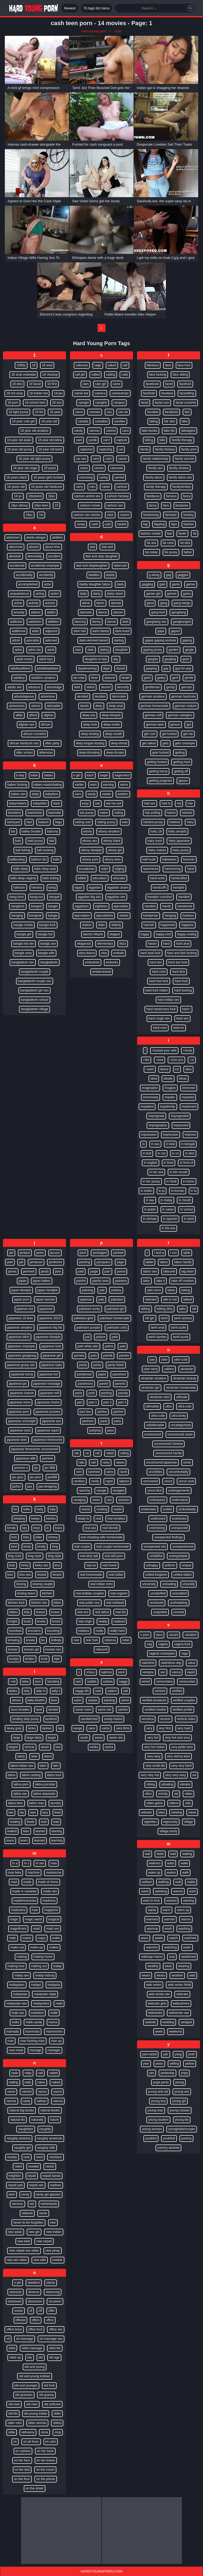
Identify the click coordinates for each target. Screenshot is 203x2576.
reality (103, 1621)
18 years (50, 468)
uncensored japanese (161, 1462)
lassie (45, 1747)
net (32, 2204)
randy (95, 1481)
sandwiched (89, 1719)
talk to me (170, 1299)
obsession (35, 2301)
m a (15, 1863)
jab (11, 1253)
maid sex (52, 1929)
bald (18, 841)
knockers (34, 1631)
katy (53, 1509)
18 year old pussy (19, 449)
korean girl (31, 1649)
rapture (124, 1481)
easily (92, 794)
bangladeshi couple (34, 972)
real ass (90, 1528)
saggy (123, 1681)
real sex (82, 1612)
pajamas (86, 1299)
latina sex (20, 1794)
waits (170, 1863)
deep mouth (113, 734)
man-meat (16, 2050)
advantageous (24, 696)
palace (100, 1337)
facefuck (185, 384)
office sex (55, 2329)
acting (40, 594)
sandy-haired (113, 1719)
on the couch (45, 2470)
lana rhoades (20, 1709)
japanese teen (17, 1440)
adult (50, 650)
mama (53, 2022)
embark (118, 953)
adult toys (46, 659)
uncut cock (186, 1481)
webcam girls (157, 2003)
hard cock (159, 972)
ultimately (152, 1406)
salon (78, 1700)
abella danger (36, 537)
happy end (163, 934)
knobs (41, 1621)
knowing (13, 1640)
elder (101, 925)
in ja (162, 1191)
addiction (35, 622)
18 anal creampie (23, 374)
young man (155, 2110)
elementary (105, 943)
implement (189, 1106)
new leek (23, 2241)
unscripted (179, 1593)
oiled (12, 2348)
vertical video (186, 1719)
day (115, 659)
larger (52, 1738)
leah (44, 1822)
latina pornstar (45, 1784)
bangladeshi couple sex (34, 981)
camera (100, 393)
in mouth (185, 1200)
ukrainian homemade (181, 1388)
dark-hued (122, 631)
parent (103, 1384)
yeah (191, 2054)
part (80, 1402)
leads (30, 1822)
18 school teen (35, 402)
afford (33, 715)
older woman (37, 2423)
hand (190, 869)
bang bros (16, 897)
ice (177, 1069)
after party (52, 743)
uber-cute (181, 1359)
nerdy (25, 2194)
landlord (51, 1719)
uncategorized (181, 1425)
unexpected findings (168, 1537)
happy (144, 934)
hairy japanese (179, 841)
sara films (123, 1728)
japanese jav (18, 1384)
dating (104, 650)
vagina (162, 1644)
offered (20, 2320)
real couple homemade (112, 1546)
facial (144, 402)
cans (125, 431)
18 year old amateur (34, 431)
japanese (46, 1309)
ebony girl (115, 850)
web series (153, 1985)
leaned (40, 1831)
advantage (54, 687)
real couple (82, 1546)
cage (97, 365)
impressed (181, 1125)
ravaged (118, 1490)
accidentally (24, 575)
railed (110, 1453)
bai (13, 831)
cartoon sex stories (86, 515)
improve (190, 1135)
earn (93, 785)
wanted (171, 1900)
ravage (101, 1490)
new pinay (52, 2250)
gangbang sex (156, 622)
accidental (17, 565)
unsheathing (178, 1603)
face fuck (184, 365)
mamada (12, 2031)
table (186, 1253)
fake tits (169, 431)
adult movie (24, 659)
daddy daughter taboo (95, 584)
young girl (179, 2101)
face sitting (180, 374)
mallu (15, 2022)
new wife (39, 2260)
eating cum (83, 822)
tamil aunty (180, 1337)
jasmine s (21, 1468)
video (188, 1794)
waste (159, 1938)
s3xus (90, 1672)
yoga (184, 2073)
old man (14, 2404)
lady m (40, 1691)
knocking (53, 1631)
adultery (19, 678)
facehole (149, 393)
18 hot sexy (14, 393)
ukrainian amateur (153, 1378)
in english (150, 1163)
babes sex (18, 794)
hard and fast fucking (182, 953)
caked (112, 365)
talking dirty (165, 1309)
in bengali (188, 1144)
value (192, 1663)
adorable (32, 640)
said (98, 1691)
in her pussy (151, 1181)
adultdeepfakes (47, 668)
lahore (16, 1700)
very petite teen (182, 1747)
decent (106, 687)
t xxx (173, 1253)
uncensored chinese (168, 1444)
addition (53, 622)
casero (125, 515)
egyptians (81, 906)
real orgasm (118, 1593)
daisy (96, 594)
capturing (105, 449)
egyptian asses (117, 887)
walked (146, 1882)
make (56, 1938)
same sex (104, 1709)
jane (58, 1271)
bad (29, 822)
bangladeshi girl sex (34, 990)
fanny (153, 505)
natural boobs (50, 2110)
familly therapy (181, 440)
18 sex (56, 402)
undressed (157, 1518)
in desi (189, 1153)
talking (145, 1309)
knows (30, 1640)
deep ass (88, 715)
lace (38, 1681)
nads (14, 2073)
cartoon (121, 487)
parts (103, 1421)
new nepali (44, 2241)
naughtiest (25, 2129)
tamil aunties (157, 1337)
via (194, 1775)
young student (158, 2120)
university (149, 1584)
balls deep (20, 869)
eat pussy (86, 813)
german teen (155, 724)
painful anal (100, 1281)
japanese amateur (20, 1327)
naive (41, 2082)
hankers (188, 915)
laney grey (14, 1728)
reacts (85, 1509)
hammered (150, 869)
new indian (53, 2232)
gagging (147, 584)
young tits (182, 2120)
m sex (40, 1863)
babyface (51, 794)
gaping (187, 640)
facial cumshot (185, 402)
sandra (123, 1709)
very (149, 1728)
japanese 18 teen (21, 1318)
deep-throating (89, 752)
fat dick (185, 543)
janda (45, 1271)
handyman (150, 915)
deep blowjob (111, 715)
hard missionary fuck (161, 1009)
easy (85, 803)
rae (76, 1453)
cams (79, 412)
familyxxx (152, 496)
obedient (34, 2283)
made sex (50, 1891)
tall (194, 1309)
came (116, 384)
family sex (155, 468)
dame (86, 603)
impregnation (158, 1125)
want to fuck (151, 1900)
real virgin (85, 1621)
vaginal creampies (162, 1653)
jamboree (55, 1262)
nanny (42, 2092)
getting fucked (157, 762)
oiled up (15, 2357)
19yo (29, 515)
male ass (17, 2013)
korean (13, 1649)
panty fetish (116, 1365)
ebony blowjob (91, 850)
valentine (148, 1663)
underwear (148, 1509)
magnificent (18, 1929)
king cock (14, 1556)
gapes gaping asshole (160, 640)
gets (165, 743)
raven (96, 1500)
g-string (154, 575)
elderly (116, 925)
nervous (17, 2204)
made (28, 1882)
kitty (27, 1612)
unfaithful (155, 1556)
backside (54, 813)
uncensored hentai (168, 1453)
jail (21, 1262)
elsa (104, 953)
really (99, 1631)
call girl (80, 374)
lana (54, 1700)
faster (182, 533)
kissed (41, 1575)
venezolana (164, 1681)
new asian (15, 2232)
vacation (191, 1635)
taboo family (183, 1262)
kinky (25, 1565)
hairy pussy (181, 850)
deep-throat (119, 743)
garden (173, 650)
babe (34, 775)
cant (79, 440)
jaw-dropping (47, 1486)
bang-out (36, 897)
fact (187, 412)
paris (78, 1393)
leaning (57, 1831)
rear (76, 1640)
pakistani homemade (114, 1318)
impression (149, 1135)
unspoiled (160, 1612)
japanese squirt (48, 1430)
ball (51, 841)
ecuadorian (87, 869)
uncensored (152, 1434)
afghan (48, 715)
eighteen (101, 906)
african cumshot (34, 734)
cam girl (100, 384)
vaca (159, 1635)
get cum (149, 734)
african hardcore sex (24, 743)
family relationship (155, 459)
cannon (94, 431)
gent (175, 678)
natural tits (17, 2120)
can (109, 412)
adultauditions (20, 668)
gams (187, 594)
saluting (109, 1700)
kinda (27, 1546)
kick (14, 1537)
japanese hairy (51, 1365)
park (91, 1393)
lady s (56, 1691)
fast (169, 533)
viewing (176, 1812)
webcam (182, 1994)
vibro (148, 1794)
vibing (150, 1784)
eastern (123, 794)
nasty (26, 2101)
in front (169, 1163)
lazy (45, 1812)
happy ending (186, 934)
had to (166, 803)
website (150, 2022)
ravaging (79, 1500)
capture (121, 440)
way (172, 1957)
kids (26, 1537)
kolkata (56, 1640)
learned (39, 1840)
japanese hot (49, 1374)
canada (83, 421)
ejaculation (82, 915)
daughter (121, 650)
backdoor (14, 813)
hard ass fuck (177, 962)
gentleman (152, 687)
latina (11, 1775)
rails (81, 1462)
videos (174, 1803)
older (57, 2413)
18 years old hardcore (46, 487)
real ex (91, 1565)
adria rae (34, 650)
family (144, 449)
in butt (147, 1153)
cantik (92, 440)
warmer (169, 1919)
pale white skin (88, 1346)
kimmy (53, 1537)
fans (166, 505)
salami (112, 1691)
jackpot (25, 1253)
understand (180, 1500)
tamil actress (183, 1318)
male (59, 2003)
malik (54, 2013)
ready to (83, 1518)
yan (165, 2054)
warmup (152, 1929)
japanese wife (26, 1458)
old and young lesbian (34, 2376)
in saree (168, 1209)
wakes (171, 1872)
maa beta (14, 1872)
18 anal (47, 365)
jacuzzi (55, 1253)
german (186, 687)
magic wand (33, 1919)
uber (164, 1359)
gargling (170, 659)
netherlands (49, 2204)
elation (86, 925)
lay (22, 1812)
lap (60, 1728)
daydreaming (87, 668)
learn (24, 1840)
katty (40, 1509)
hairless (174, 822)
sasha (109, 1747)
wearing (183, 1966)
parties (102, 1412)
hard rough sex (159, 1018)
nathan (41, 2101)
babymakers (17, 803)
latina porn (21, 1784)
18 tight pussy (18, 412)
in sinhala (150, 1219)
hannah (148, 925)
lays (33, 1812)
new (53, 2222)
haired (171, 813)
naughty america (18, 2138)
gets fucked (160, 752)
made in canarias (24, 1891)
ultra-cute (185, 1406)
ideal (153, 1078)
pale (115, 1337)
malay (57, 1966)
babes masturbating (48, 785)
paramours (85, 1384)
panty (97, 1365)
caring (103, 477)
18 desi (17, 384)
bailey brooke (31, 831)
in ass (155, 1144)
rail (97, 1453)
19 (56, 505)
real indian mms (101, 1584)
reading (101, 1509)
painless (121, 1281)
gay (166, 668)
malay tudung (44, 1975)
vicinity (163, 1794)
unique (186, 1565)
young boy (158, 2101)
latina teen (15, 1803)
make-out (17, 1947)
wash (168, 1929)
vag (149, 1644)
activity (33, 603)
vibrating (167, 1784)
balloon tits (38, 859)
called (95, 374)
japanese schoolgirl (22, 1421)
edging (119, 869)
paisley (116, 1290)
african (45, 724)
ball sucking (45, 850)
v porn (144, 1635)
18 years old (15, 487)
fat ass (151, 543)
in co (175, 1153)
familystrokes (181, 487)
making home (43, 1957)
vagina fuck (182, 1644)
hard (166, 943)
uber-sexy (151, 1369)
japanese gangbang (22, 1355)
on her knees (46, 2460)
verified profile (183, 1709)
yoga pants (161, 2082)
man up (56, 2041)
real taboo (102, 1612)
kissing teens (26, 1593)
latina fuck (54, 1775)
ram (79, 1472)
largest (13, 1747)
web (192, 1975)
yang (178, 2054)
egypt (78, 887)
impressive (170, 1135)
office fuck (35, 2329)
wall (178, 1882)
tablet (149, 1262)
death (126, 678)
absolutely (35, 556)
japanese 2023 (50, 1318)
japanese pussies (48, 1412)
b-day (20, 775)
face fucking (157, 374)
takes (171, 1290)
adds (35, 631)
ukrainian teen (160, 1397)
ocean (18, 2311)
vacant (173, 1635)
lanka (32, 1728)
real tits (120, 1612)
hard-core (159, 1028)
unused (178, 1612)
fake (185, 421)
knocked (15, 1631)
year (146, 2063)
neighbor (15, 2176)
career (122, 459)
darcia (111, 622)
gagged (183, 575)
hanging (170, 915)
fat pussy (171, 552)
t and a (159, 1253)
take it (160, 1281)
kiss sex (25, 1575)
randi (123, 1472)
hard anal (182, 943)
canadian (101, 421)
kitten (57, 1603)
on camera (23, 2451)
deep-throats (115, 752)
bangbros (17, 906)
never (43, 2213)
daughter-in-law (96, 659)
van (162, 1672)
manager (54, 2050)
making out (39, 1966)
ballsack (19, 887)
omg (57, 2432)
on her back (45, 2451)
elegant (115, 934)
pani (94, 1355)
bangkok (35, 915)
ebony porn (90, 859)
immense (188, 1088)
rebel (126, 1640)
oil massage (24, 2339)
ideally (168, 1078)
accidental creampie (45, 565)
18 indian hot (38, 393)
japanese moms (48, 1402)
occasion (55, 2301)
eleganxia (84, 943)
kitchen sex (39, 1603)
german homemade (154, 706)
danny (96, 622)
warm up (183, 1910)
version (165, 1719)
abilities (57, 537)
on (15, 2441)
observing (53, 2292)
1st (41, 515)
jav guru (18, 1477)
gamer (190, 584)
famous (171, 496)
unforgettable (178, 1556)
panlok (107, 1355)
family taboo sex (180, 477)
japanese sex (51, 1421)
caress (99, 468)
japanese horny (22, 1374)
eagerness (122, 775)
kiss (10, 1575)
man (10, 2041)
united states (182, 1575)
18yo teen (41, 505)
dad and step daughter (101, 556)
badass (43, 822)
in (143, 1144)
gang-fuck (158, 612)
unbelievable (155, 1425)
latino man (36, 1803)
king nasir (34, 1556)
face (168, 365)
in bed (170, 1144)
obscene (15, 2292)
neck (39, 2157)
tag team (187, 1271)
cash (117, 31)
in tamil (189, 1219)
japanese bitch (19, 1337)
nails (28, 2082)
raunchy (84, 1490)
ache (47, 584)
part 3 (122, 1402)
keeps (35, 1518)
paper (102, 1374)
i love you (176, 1060)
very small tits (155, 1766)
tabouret (169, 1271)
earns (124, 785)
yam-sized (149, 2054)
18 (34, 365)
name (11, 2092)
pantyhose (84, 1374)
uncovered (150, 1481)
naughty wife (46, 2148)
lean (26, 1831)
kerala (11, 1528)
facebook (152, 384)
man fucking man (32, 2041)
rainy (106, 1462)
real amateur (116, 1518)
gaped (175, 631)
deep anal (116, 706)
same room (83, 1709)
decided (82, 696)
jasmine (47, 1458)
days (106, 668)
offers (36, 2320)
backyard (13, 822)
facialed (152, 412)
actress (50, 603)
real (98, 1518)
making (22, 1957)
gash (185, 659)
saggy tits (82, 1691)
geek (147, 678)
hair (190, 803)
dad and (107, 547)
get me (188, 734)
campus (119, 402)
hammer (189, 859)
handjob (178, 887)
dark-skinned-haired (93, 640)
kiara (58, 1528)
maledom (37, 2013)
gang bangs (182, 603)
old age (54, 2357)
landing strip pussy (25, 1719)
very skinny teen (178, 1756)
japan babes (41, 1281)
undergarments (179, 1490)
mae (35, 1910)
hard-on (178, 1028)
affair (18, 715)
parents (120, 1384)
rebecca (110, 1640)
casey (81, 524)
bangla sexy (23, 953)
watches (152, 1947)
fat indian (151, 552)
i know (187, 1050)
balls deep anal (45, 869)
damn (100, 603)
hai (179, 803)
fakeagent (188, 431)
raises (120, 1462)
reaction (124, 1500)
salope (92, 1700)
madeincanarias (25, 1900)
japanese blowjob (48, 1337)
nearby (12, 2157)
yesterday (167, 2073)
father (188, 552)
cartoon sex (115, 505)
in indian (146, 1191)
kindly (41, 1546)
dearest (109, 678)
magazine (51, 1910)
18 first (52, 384)
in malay (167, 1200)
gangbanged (182, 622)
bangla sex (48, 943)
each (90, 775)
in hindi (171, 1181)
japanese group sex (21, 1365)
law (11, 1812)
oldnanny (27, 2432)
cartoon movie (90, 505)
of (30, 2311)
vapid (191, 1672)
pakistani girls (83, 1318)
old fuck (49, 2385)
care (108, 459)
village (188, 1822)
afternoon (46, 752)
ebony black (111, 841)
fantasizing (150, 515)
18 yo (18, 496)
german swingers (180, 715)
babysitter (40, 803)
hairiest (187, 813)
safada (107, 1681)
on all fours (31, 2441)
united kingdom (156, 1575)
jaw (29, 1486)
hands (166, 906)
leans (10, 1840)
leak (56, 1822)
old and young (35, 2367)
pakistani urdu (117, 1327)
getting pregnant (160, 781)
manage (35, 2050)
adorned (51, 640)
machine (34, 1872)
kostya (14, 1659)
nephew (55, 2185)
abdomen (13, 537)
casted (121, 524)
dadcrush (120, 565)
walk (185, 1872)
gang (163, 603)
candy (78, 431)
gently (170, 687)
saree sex (116, 1738)
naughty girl (22, 2148)
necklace (55, 2157)
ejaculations (104, 915)
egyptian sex (116, 897)
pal (87, 1337)
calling (110, 374)
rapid (109, 1481)
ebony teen (112, 859)
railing (124, 1453)
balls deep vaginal (23, 878)
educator (119, 878)
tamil (164, 1318)
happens (187, 925)
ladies (13, 1691)
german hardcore (183, 696)
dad (92, 547)
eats (125, 822)
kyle (57, 1659)
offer (51, 2311)
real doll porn (113, 1556)
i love (159, 1060)
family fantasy (164, 449)
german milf (153, 715)
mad (14, 1882)
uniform (170, 1565)
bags (58, 822)
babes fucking (17, 785)
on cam (50, 2441)
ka (15, 1509)
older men (14, 2423)
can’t (106, 440)
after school (24, 752)
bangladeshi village (34, 1009)
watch (173, 1938)
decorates (119, 696)
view (161, 1812)
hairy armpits (177, 831)
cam (86, 384)
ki (47, 1528)
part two (85, 1412)
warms (185, 1919)
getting (180, 752)
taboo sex (150, 1271)
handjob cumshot (159, 897)
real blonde (110, 1528)
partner (118, 1412)
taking (185, 1290)
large (16, 1738)
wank (145, 1891)
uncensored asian (180, 1434)
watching (170, 1947)
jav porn (35, 1477)
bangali (54, 897)
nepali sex (36, 2185)
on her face (22, 2460)
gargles (153, 659)
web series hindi (179, 1985)
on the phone (45, 2479)
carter (106, 487)
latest (48, 1756)
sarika (94, 1747)
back (56, 803)
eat (97, 803)
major (42, 1938)
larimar (29, 1747)
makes (53, 1947)
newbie (57, 2260)
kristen (29, 1659)
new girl (34, 2232)
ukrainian (186, 1369)
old (40, 2357)
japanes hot (25, 1309)
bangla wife (46, 953)
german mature (185, 706)
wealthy (152, 1966)
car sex (81, 459)
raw (109, 1500)
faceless (167, 393)
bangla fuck (47, 925)
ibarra (164, 1069)
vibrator (185, 1784)
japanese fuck (51, 1346)
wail (147, 1854)
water (187, 1947)
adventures (17, 706)
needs (49, 2166)
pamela (79, 1355)
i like (146, 1060)
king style (54, 1556)
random (79, 1481)
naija (28, 2073)
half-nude (149, 859)
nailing (13, 2082)
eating (118, 813)
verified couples (184, 1700)
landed (53, 1709)
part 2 (107, 1402)
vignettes (150, 1822)
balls (56, 859)
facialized (171, 412)
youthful (151, 2138)
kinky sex (41, 1565)
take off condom (182, 1281)
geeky (161, 678)
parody (123, 1393)
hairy (190, 822)
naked (56, 2082)
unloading (169, 1584)
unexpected (179, 1528)
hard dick (178, 972)
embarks (112, 962)
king (55, 1546)
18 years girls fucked (48, 477)
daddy (110, 575)
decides (100, 696)
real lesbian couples (90, 1593)
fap (145, 524)
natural (58, 2101)
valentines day (171, 1663)
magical (53, 1919)
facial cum (162, 402)
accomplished (28, 584)
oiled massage (32, 2348)
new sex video (17, 2260)
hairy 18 (156, 831)
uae (152, 1359)
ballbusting (17, 859)
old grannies (24, 2395)
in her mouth (179, 1172)
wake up (154, 1872)
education (100, 878)
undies (167, 1509)
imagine (170, 1088)
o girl (17, 2283)
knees (55, 1612)
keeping (19, 1518)
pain (107, 1271)
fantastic (171, 515)
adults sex (14, 687)
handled (184, 897)
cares (84, 468)
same (125, 1700)
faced (169, 384)
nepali (32, 2176)
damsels (86, 612)
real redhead (115, 1603)
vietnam (146, 1812)
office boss (14, 2329)
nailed (53, 2073)
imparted (188, 1097)
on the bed (22, 2470)
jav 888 (50, 1468)
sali (125, 1691)
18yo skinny (19, 505)
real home (109, 1565)
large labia (34, 1738)
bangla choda (23, 925)
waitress (155, 1863)
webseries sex (179, 2013)
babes (48, 775)
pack (83, 1253)
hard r (186, 1009)
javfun (16, 1486)
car (121, 449)
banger (53, 906)
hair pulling (152, 813)
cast (108, 524)
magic (14, 1919)
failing (153, 421)
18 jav (58, 393)
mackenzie (53, 1872)
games (172, 594)
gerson (175, 724)
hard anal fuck (150, 953)
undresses (179, 1518)
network (27, 2213)
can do (123, 412)
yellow (189, 2063)
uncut (168, 1481)
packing (84, 1262)
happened (168, 925)
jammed (28, 1271)
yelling (174, 2063)
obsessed (14, 2301)
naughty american (49, 2138)
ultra (168, 1406)
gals (162, 584)
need (18, 2166)
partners (88, 1421)
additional (18, 631)
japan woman (45, 1299)
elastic (123, 915)
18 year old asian (19, 440)
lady (27, 1691)
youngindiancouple (181, 2129)
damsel (116, 603)
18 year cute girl (23, 421)
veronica (148, 1719)
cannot (111, 431)
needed (33, 2166)
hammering (173, 869)
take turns (154, 1290)
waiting (187, 1854)
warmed (152, 1919)
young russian (180, 2110)
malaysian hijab (45, 1994)
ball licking (22, 850)
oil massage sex (51, 2339)
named (27, 2092)
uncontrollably (178, 1472)
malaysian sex (16, 2003)
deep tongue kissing (90, 743)
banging (17, 915)
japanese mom (20, 1402)
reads (118, 1509)
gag (168, 575)
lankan (47, 1728)
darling (119, 640)
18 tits (39, 412)
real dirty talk (89, 1556)
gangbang (178, 612)
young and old (158, 2092)
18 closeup (50, 374)
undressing (157, 1528)
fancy (187, 496)
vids (187, 1803)
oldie (11, 2432)
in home (188, 1181)
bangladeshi (49, 962)
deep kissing (90, 734)
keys (36, 1528)
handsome (184, 906)
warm (166, 1910)
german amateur (153, 696)
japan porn (21, 1299)
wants (152, 1910)
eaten (104, 813)
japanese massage (46, 1384)
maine (26, 1938)
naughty (45, 2129)
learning (57, 1840)
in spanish (170, 1219)
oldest (57, 2423)
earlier (79, 785)
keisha (51, 1518)
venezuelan (187, 1681)
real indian (115, 1575)
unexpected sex (154, 1546)
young (179, 2082)
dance (102, 612)
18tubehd (35, 496)
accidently (46, 575)
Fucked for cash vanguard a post (97, 144)
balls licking (50, 878)
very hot (152, 1738)
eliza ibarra (87, 953)
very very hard (181, 1766)
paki (101, 1299)
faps (174, 524)
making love (16, 1966)
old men (32, 2404)
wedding (168, 2022)
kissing (21, 1584)
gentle (189, 678)
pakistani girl (115, 1309)
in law (150, 1200)
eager (104, 775)
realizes (83, 1631)
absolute (15, 556)
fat (194, 533)
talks (182, 1309)
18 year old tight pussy (34, 459)
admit (16, 640)
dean (94, 678)
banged (36, 906)
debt (77, 687)
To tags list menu (97, 8)
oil (8, 2339)
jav (36, 1468)
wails (160, 1854)
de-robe (78, 678)
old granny (46, 2395)
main (12, 1938)
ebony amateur (109, 831)
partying (95, 1430)
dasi (78, 650)
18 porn (12, 402)
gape (161, 631)
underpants (157, 1500)
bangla (52, 915)
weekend (175, 2031)
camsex (94, 412)
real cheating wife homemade (102, 1537)
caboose (82, 365)
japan (22, 1281)
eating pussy (106, 822)
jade (10, 1262)
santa (106, 1728)
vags (184, 1653)
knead (40, 1612)
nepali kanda (51, 2176)
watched (190, 1938)
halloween (169, 859)
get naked (149, 743)
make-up (36, 1947)
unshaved (156, 1603)
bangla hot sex (23, 943)
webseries (155, 2013)
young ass (181, 2092)
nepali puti (15, 2185)
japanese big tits (50, 1327)
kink (12, 1565)
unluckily (188, 1584)
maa (53, 1863)
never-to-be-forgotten (28, 2222)
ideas (183, 1078)
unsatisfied (157, 1593)
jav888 (52, 1477)
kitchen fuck (16, 1603)
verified (177, 1691)
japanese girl (52, 1355)
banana (37, 887)
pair (102, 1290)
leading (15, 1822)
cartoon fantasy (118, 496)
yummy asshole (168, 2148)
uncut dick (154, 1490)
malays (36, 1985)
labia (25, 1681)
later (34, 1756)
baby (35, 794)
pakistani (117, 1299)
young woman (152, 2129)
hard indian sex (168, 1000)
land (39, 1709)
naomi (57, 2092)
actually (19, 612)
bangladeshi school (34, 1000)
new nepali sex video (24, 2250)
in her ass (156, 1172)
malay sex (21, 1975)
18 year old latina (50, 440)
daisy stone (115, 594)
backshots (35, 813)
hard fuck (181, 981)
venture (160, 1691)
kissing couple (43, 1584)
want (192, 1891)
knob (27, 1621)
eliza (122, 943)
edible (82, 878)
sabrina (106, 1672)
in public (150, 1209)
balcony (52, 831)
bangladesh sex (22, 962)
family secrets (184, 459)
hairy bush (154, 841)
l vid (12, 1681)
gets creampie (185, 743)
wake (184, 1863)
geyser (183, 781)
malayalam (17, 1985)
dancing (80, 622)
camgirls (101, 402)
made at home (48, 1882)
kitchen (47, 1593)
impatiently (167, 1106)
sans (91, 1728)
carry (79, 487)
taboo (164, 1262)
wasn (144, 1938)
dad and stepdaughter (91, 565)
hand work (157, 878)
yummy (186, 2138)
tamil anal (157, 1327)
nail (40, 2073)
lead (57, 1812)
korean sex (53, 1649)
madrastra (18, 1910)
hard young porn (94, 31)
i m (192, 1060)
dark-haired (100, 631)
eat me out (113, 803)
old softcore (52, 2404)
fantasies (181, 505)
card (96, 459)
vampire (148, 1672)
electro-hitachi (93, 934)
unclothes (155, 1472)
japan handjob (47, 1290)
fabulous (153, 365)
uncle (187, 1462)
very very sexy (175, 1775)
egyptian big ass (89, 897)
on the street (35, 2488)
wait (173, 1854)
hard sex (182, 1018)
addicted (16, 622)
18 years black (16, 477)
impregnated (180, 1116)
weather (177, 1975)
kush (44, 1659)
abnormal (15, 547)
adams (36, 612)
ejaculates (121, 906)
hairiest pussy (153, 822)
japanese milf (49, 1393)
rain (93, 1462)
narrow (11, 2101)
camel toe (81, 393)
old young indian (35, 2413)
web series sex (159, 1994)
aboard (34, 547)
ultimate (181, 1397)
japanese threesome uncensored (34, 1449)
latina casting (31, 1775)
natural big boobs (21, 2110)
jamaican (36, 1262)
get (188, 724)
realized (119, 1621)
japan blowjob (21, 1290)
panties (124, 1355)
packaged (100, 1253)
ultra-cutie (158, 1416)
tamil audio (178, 1327)
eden (104, 869)
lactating (53, 1681)
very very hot (149, 1775)
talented (151, 1299)
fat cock (168, 543)
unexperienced (182, 1546)
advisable (53, 706)
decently (123, 687)
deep (99, 706)
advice (35, 706)
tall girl (149, 1318)
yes (151, 2073)
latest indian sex (21, 1766)
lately (21, 1756)
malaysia (54, 1985)
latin (56, 1766)
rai (87, 1453)
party (117, 1421)
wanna (177, 1891)
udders (169, 1369)
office (49, 2320)
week (159, 2031)
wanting (188, 1900)
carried (119, 477)
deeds (84, 706)
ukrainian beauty (184, 1378)
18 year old (49, 421)
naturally (37, 2120)
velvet (146, 1681)
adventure (48, 696)
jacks (40, 1253)
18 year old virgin (25, 468)
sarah (84, 1738)
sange (77, 1728)
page (120, 1262)
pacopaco (103, 1262)
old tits (13, 2413)
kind (14, 1546)
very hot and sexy (177, 1738)
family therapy (156, 487)
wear (168, 1966)
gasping (151, 668)
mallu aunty (34, 2022)
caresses (116, 468)
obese (50, 2283)
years (159, 2063)
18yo (51, 496)
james (12, 1271)
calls (125, 374)
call (125, 365)
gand (150, 603)
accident (54, 556)
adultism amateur (43, 678)
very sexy (154, 1756)
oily (29, 2357)
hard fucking (183, 990)
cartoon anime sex (87, 496)
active (18, 603)
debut (91, 687)
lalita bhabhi (36, 1700)
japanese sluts (20, 1430)
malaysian (20, 1994)
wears (146, 1975)
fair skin (169, 421)
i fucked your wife (164, 1050)
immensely (150, 1097)
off (40, 2311)
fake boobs (149, 431)
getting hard (181, 762)
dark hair (79, 631)
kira (57, 1565)
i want (150, 1069)
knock (56, 1621)
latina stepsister (44, 1794)
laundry (55, 1803)
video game (154, 1803)
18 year (55, 412)
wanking (161, 1891)
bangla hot (45, 934)
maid (36, 1929)
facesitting (186, 393)
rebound (101, 1649)
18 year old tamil (50, 449)
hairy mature (157, 850)
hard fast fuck (158, 981)
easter (106, 794)
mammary (32, 2031)
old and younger (25, 2385)
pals (123, 1346)
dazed (120, 668)
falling (149, 440)
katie (26, 1509)
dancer (118, 612)
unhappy (152, 1565)
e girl (76, 775)
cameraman (120, 393)
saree (99, 1738)
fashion (189, 524)
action (54, 594)
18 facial (35, 384)
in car (161, 1153)
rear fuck (92, 1640)
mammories (54, 2031)
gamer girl (153, 594)
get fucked (169, 734)
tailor (146, 1281)
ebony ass (90, 841)
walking (163, 1882)
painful (81, 1281)
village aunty (168, 1831)
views (192, 1812)
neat (27, 2157)
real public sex (89, 1603)
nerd (12, 2194)
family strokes (179, 468)
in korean (177, 1191)
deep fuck (90, 724)
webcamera (181, 2003)
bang (52, 887)
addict (51, 612)
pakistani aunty (89, 1309)
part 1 (93, 1402)
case (110, 515)
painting (87, 1290)
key (24, 1528)
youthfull (169, 2138)
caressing (86, 477)
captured (86, 449)
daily (83, 594)
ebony (87, 831)
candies (119, 421)
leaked (12, 1831)
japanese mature (22, 1393)
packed (118, 1253)
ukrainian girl (150, 1388)
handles (150, 906)
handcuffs (160, 887)
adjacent (51, 631)
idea (188, 1069)
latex (43, 1766)
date (90, 650)
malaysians (41, 2003)
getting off (181, 771)
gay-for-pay (183, 668)
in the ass (168, 1228)
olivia (44, 2432)
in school (186, 1209)
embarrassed (101, 972)
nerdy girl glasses (48, 2194)
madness (49, 1900)
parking (106, 1393)
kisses (57, 1575)
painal (121, 1271)
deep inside (111, 724)
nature (54, 2120)
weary (161, 1975)
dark (125, 622)
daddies (94, 575)
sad (78, 1681)
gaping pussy (152, 650)
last (58, 1747)
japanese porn (19, 1412)
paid (81, 1271)
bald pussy (35, 841)
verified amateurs (154, 1700)
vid (176, 1794)
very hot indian (154, 1747)
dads (120, 584)
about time (52, 547)
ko (43, 1640)
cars (92, 487)
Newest (70, 8)
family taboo (153, 477)
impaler (170, 1097)
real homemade (91, 1575)
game (176, 584)
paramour (119, 1374)
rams (110, 1472)
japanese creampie (21, 1346)
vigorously (170, 1822)
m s (26, 1863)
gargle (189, 650)
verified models (155, 1709)
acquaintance (19, 594)
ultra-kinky (178, 1416)
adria (18, 650)
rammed (94, 1472)
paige (94, 1271)
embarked (92, 962)
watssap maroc (152, 1957)
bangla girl (24, 934)
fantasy (188, 515)
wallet (191, 1882)
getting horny (158, 771)
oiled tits (55, 2348)
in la (194, 1191)
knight (13, 1621)
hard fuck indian (156, 990)
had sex (149, 803)
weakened (188, 1957)
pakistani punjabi (88, 1327)
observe (34, 2292)
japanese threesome (48, 1440)
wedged (186, 2022)
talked (187, 1299)
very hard (184, 1728)
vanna (176, 1672)
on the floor (22, 2479)
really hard (117, 1631)
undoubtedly (187, 1509)
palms (109, 1346)
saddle (91, 1681)
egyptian (95, 887)
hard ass (156, 962)
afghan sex (26, 724)
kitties (13, 1612)
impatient (147, 1106)
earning (108, 785)
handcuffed (179, 878)
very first (165, 1728)
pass (110, 1430)
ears (78, 794)
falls (162, 440)
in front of (186, 1163)
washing (184, 1929)
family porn (189, 449)
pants (83, 1365)
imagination (150, 1088)
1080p (21, 365)
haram (152, 943)
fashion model (150, 533)
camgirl (83, 402)
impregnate (156, 1116)
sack (121, 1672)
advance (34, 687)
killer (39, 1537)
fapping (159, 524)
